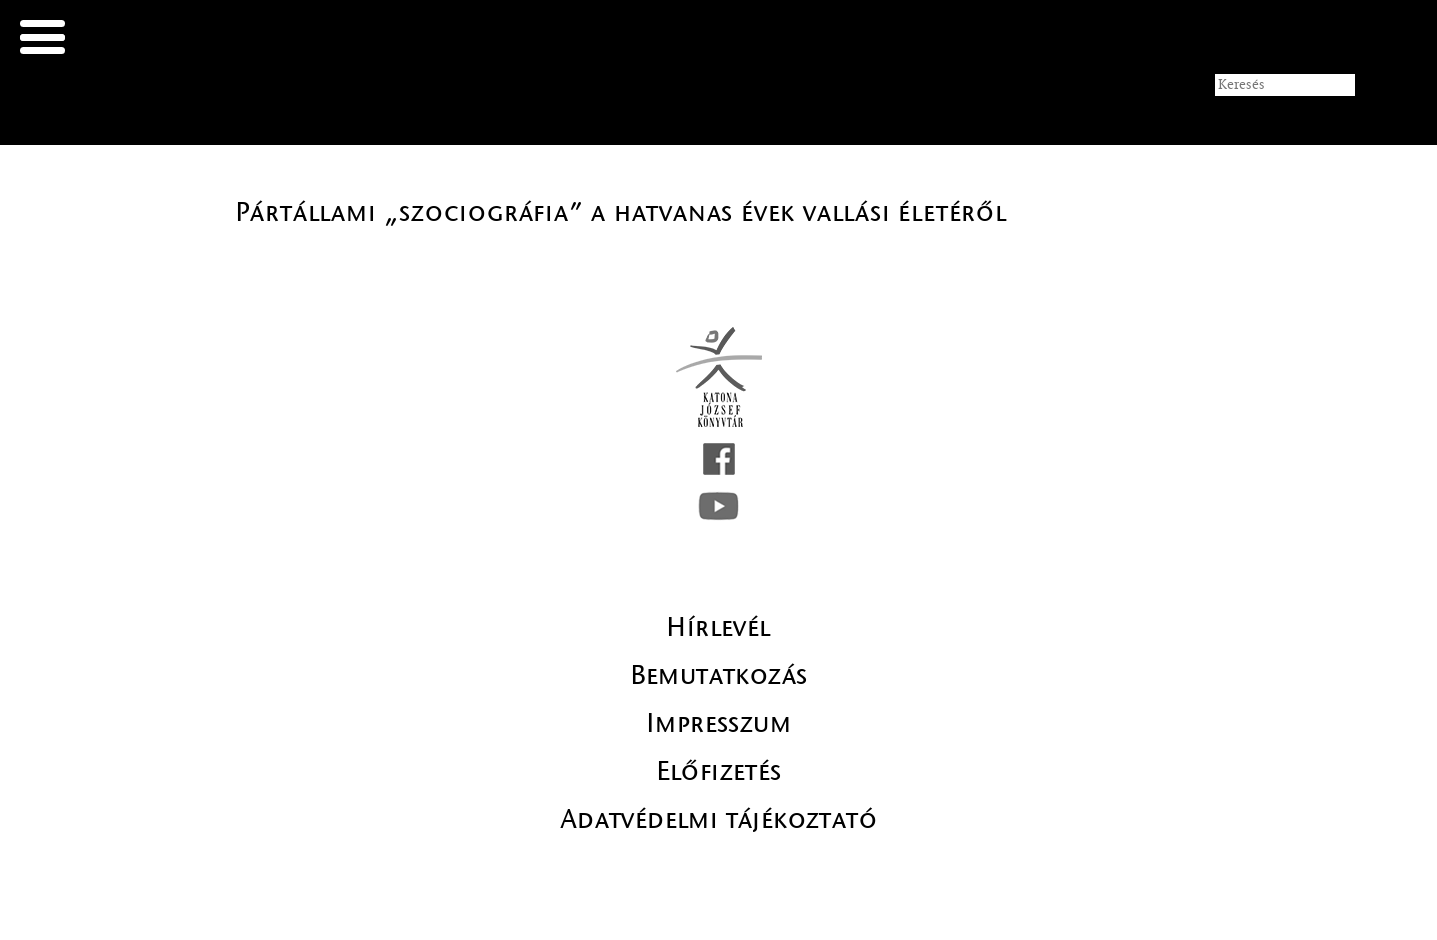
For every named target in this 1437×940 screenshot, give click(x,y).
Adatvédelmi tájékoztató (718, 819)
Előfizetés (719, 771)
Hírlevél (718, 627)
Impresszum (718, 723)
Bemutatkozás (719, 675)
